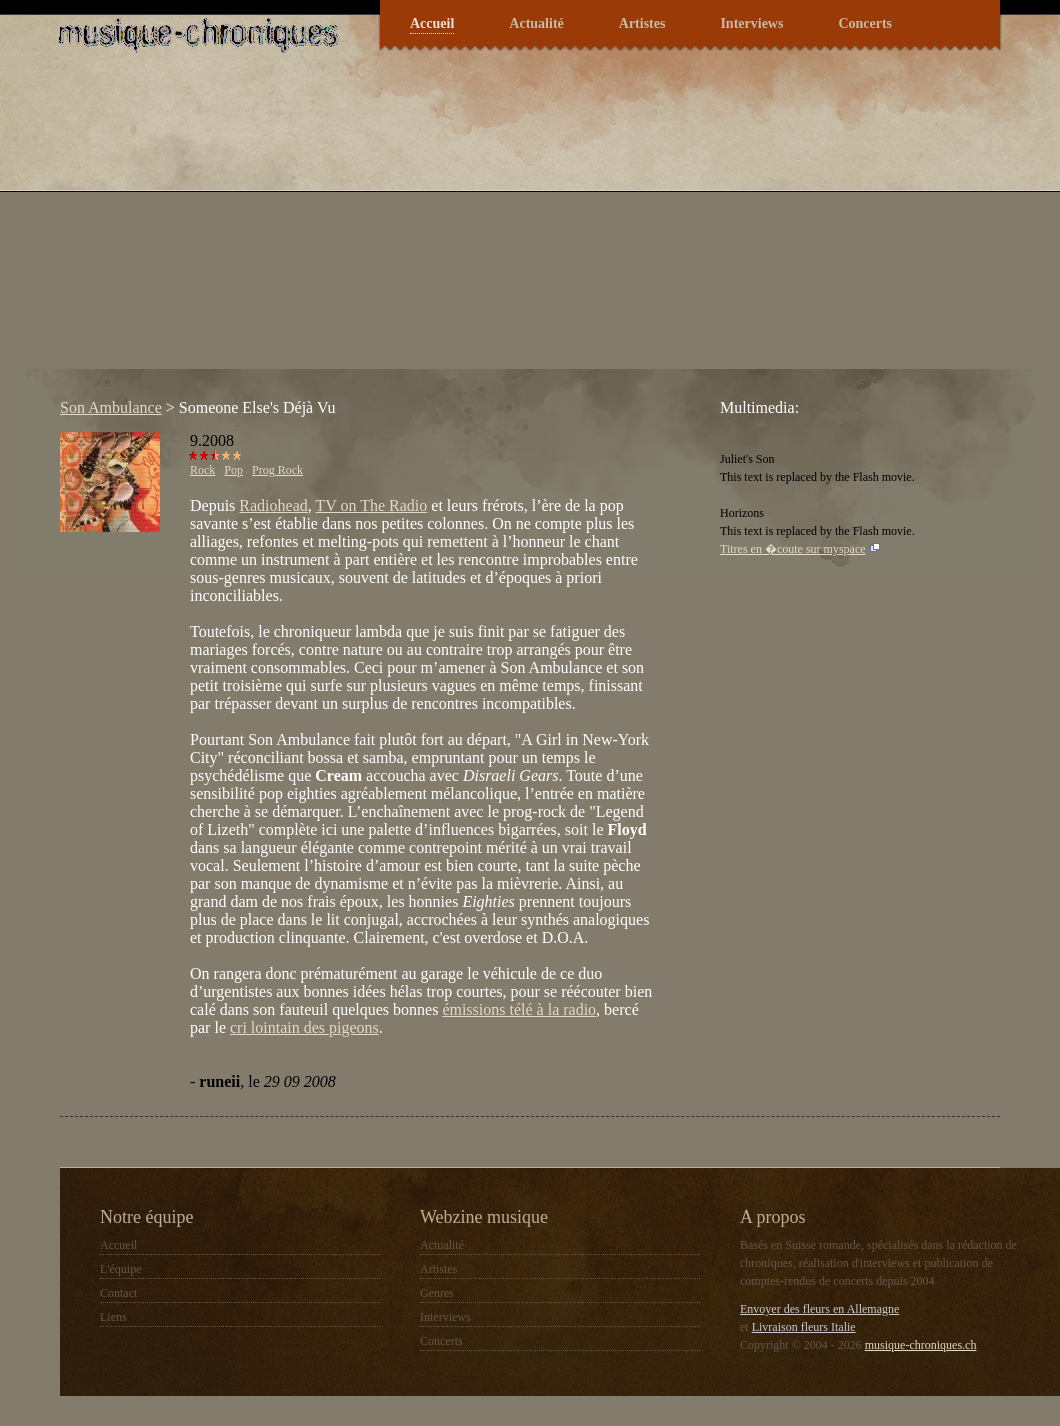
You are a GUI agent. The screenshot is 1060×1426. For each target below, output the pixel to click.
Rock (202, 470)
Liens (113, 1317)
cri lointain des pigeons (304, 1027)
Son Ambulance (111, 407)
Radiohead (273, 505)
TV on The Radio (371, 505)
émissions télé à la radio (519, 1009)
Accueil (432, 23)
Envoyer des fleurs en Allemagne (819, 1309)
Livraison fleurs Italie (804, 1327)
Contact (118, 1293)
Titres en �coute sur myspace (793, 549)
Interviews (751, 23)
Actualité (536, 23)
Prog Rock (277, 470)
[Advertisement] (368, 229)
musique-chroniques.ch (921, 1345)
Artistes (642, 23)
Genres (437, 1293)
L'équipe (120, 1269)
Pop (233, 470)
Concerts (865, 23)
